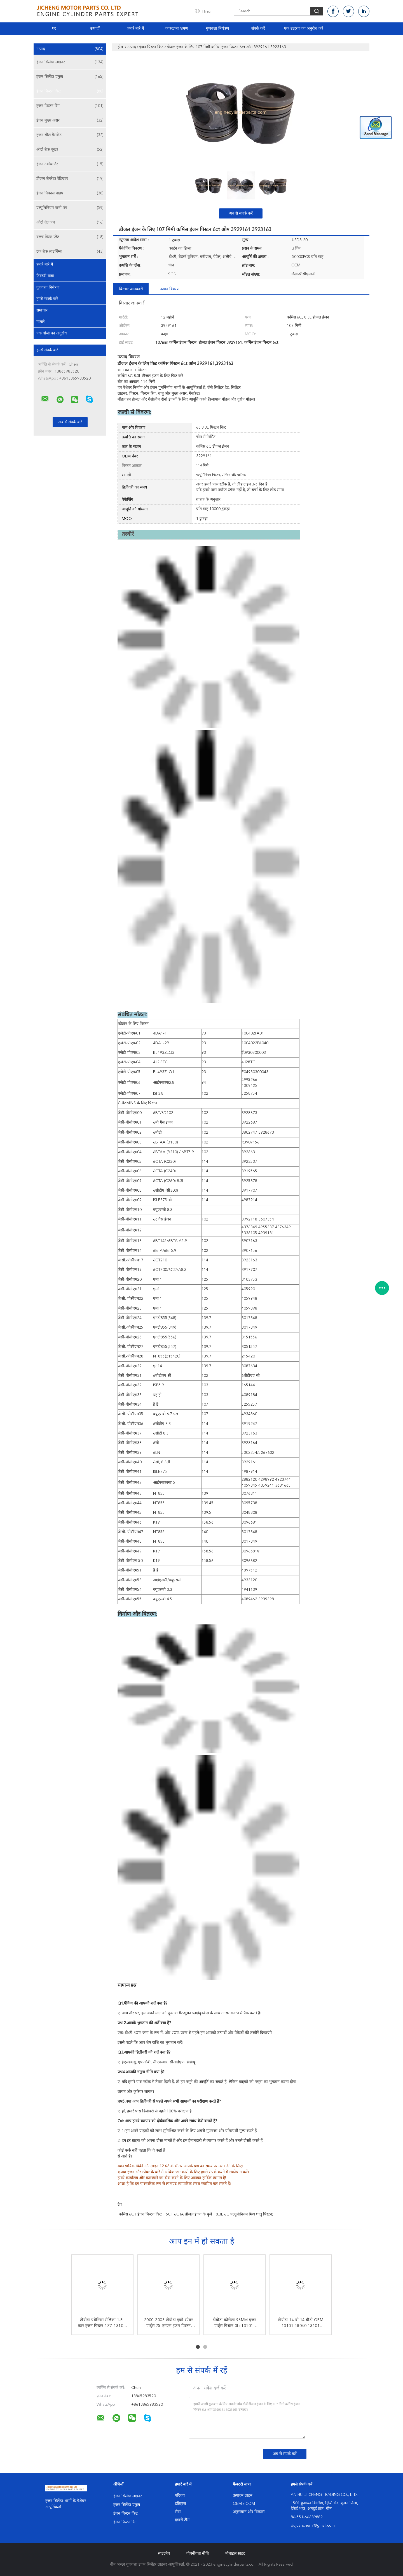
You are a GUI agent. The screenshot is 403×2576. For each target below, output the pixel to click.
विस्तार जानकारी (131, 289)
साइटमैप (164, 2554)
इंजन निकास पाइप (70, 193)
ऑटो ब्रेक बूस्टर (70, 149)
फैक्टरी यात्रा (45, 276)
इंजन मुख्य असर (70, 120)
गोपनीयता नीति (197, 2554)
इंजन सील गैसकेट (70, 135)
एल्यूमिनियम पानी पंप (70, 208)
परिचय (180, 2496)
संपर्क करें (258, 29)
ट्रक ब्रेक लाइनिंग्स (70, 251)
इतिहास (180, 2504)
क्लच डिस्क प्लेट (70, 237)
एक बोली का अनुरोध (51, 333)
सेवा (178, 2512)
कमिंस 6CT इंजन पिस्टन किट (140, 2214)
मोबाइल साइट (235, 2554)
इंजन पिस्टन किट (70, 91)
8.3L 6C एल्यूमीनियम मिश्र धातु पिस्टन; (244, 2214)
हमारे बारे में (135, 29)
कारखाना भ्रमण (176, 29)
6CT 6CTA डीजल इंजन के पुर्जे (189, 2214)
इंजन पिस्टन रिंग (70, 106)
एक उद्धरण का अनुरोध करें (303, 29)
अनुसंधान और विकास (248, 2512)
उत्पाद (70, 49)
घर (54, 29)
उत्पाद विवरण (169, 289)
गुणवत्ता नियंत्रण (217, 29)
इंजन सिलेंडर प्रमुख (70, 77)
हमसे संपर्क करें (47, 299)
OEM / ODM (244, 2504)
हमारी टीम (182, 2520)
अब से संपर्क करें (241, 213)
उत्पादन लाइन (242, 2496)
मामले (40, 322)
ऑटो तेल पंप (70, 222)
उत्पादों (95, 29)
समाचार (42, 310)
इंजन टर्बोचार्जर (70, 164)
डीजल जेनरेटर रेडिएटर (70, 179)
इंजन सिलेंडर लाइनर (70, 62)
